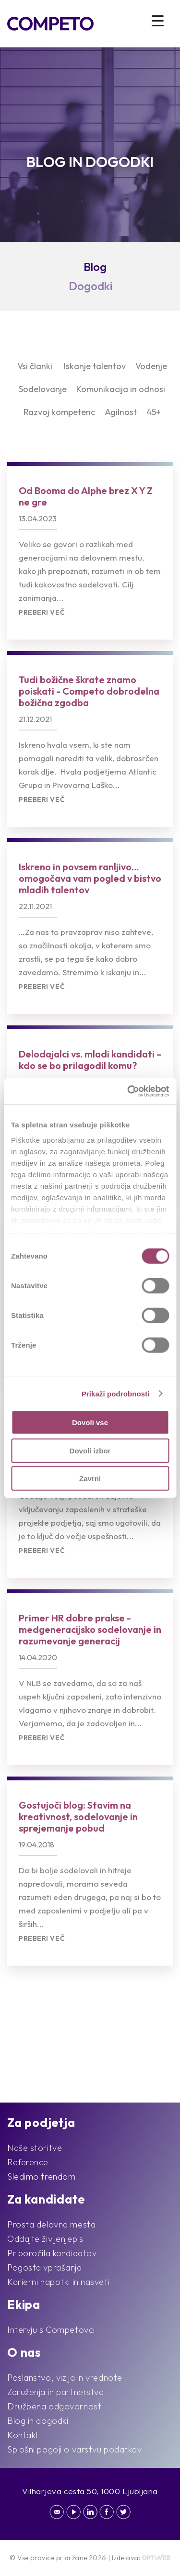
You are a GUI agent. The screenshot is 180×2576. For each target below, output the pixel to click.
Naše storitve (34, 2147)
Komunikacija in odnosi (120, 388)
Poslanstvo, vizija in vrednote (64, 2377)
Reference (27, 2162)
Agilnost (121, 411)
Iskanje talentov (95, 365)
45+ (153, 411)
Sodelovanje (43, 388)
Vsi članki (34, 365)
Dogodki (90, 286)
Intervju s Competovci (51, 2329)
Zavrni (90, 1478)
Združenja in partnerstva (55, 2391)
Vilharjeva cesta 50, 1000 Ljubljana (90, 2491)
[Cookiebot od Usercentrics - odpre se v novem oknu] (128, 1091)
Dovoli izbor (90, 1450)
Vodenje (151, 365)
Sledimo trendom (41, 2176)
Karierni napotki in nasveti (58, 2281)
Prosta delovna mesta (51, 2224)
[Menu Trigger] (157, 20)
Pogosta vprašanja (44, 2267)
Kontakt (23, 2435)
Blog (95, 266)
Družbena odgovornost (54, 2406)
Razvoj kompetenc (59, 411)
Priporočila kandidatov (51, 2253)
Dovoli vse (90, 1422)
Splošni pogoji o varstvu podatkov (74, 2449)
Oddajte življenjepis (45, 2238)
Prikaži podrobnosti (116, 1393)
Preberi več (42, 612)
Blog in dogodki (37, 2420)
